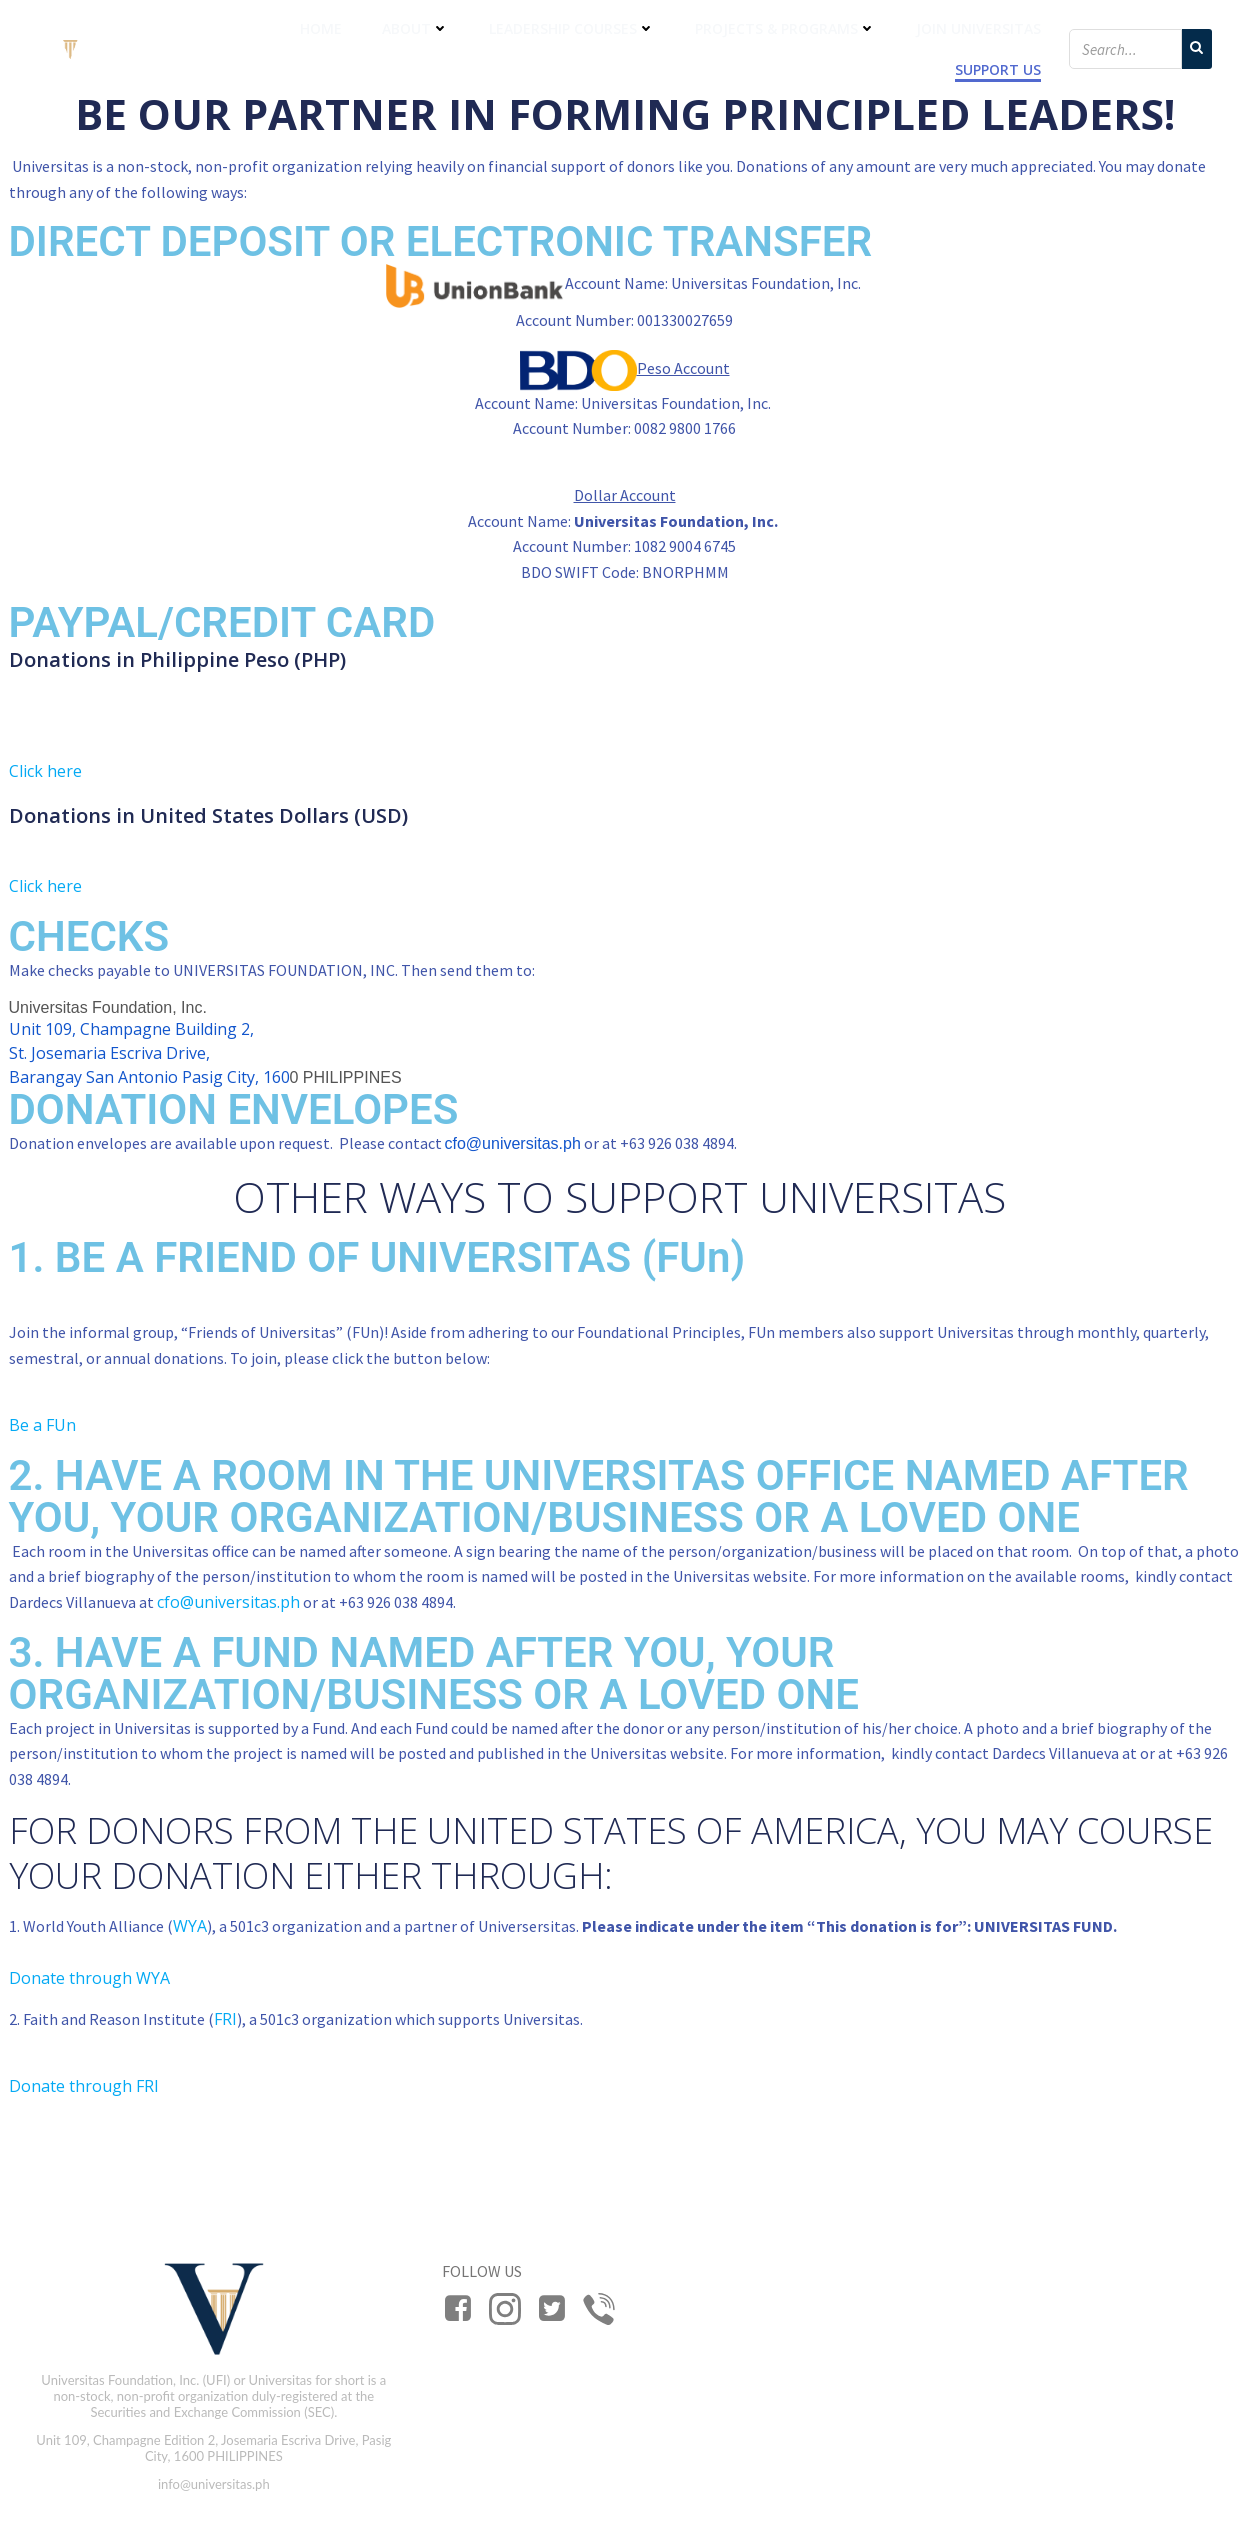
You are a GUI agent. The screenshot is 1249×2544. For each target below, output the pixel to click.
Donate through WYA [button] (89, 1978)
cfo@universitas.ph (513, 1143)
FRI (225, 2019)
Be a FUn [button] (42, 1425)
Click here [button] (45, 771)
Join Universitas (978, 28)
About (415, 28)
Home (321, 28)
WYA (190, 1926)
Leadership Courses (572, 28)
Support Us (998, 69)
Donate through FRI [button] (84, 2086)
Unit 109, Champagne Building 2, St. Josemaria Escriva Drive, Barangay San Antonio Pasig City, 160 (149, 1053)
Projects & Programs (785, 28)
